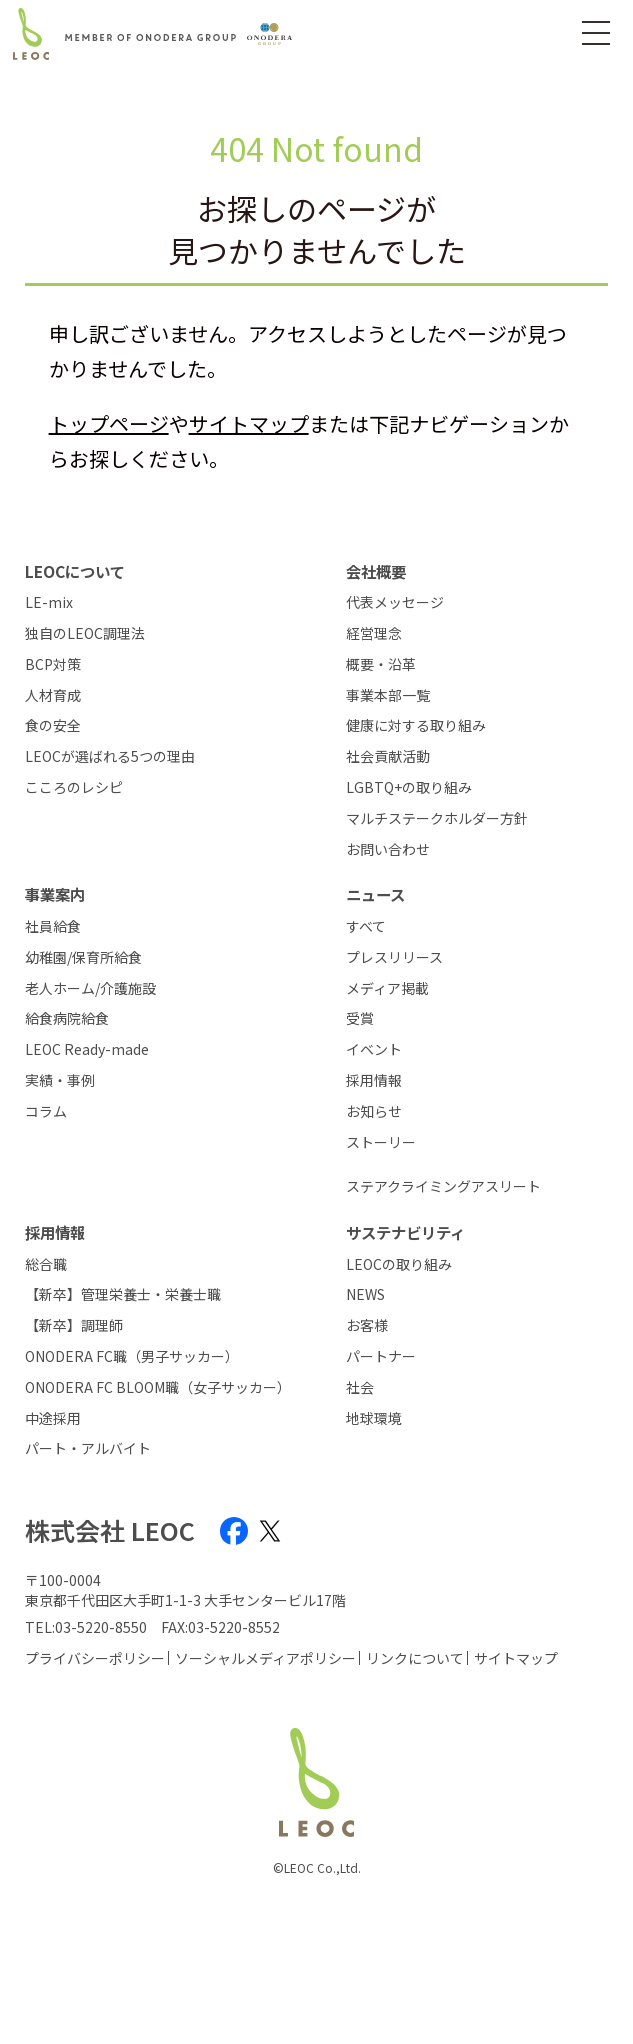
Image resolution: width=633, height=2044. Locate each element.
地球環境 (374, 1418)
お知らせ (374, 1111)
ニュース (375, 894)
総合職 (46, 1264)
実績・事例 (60, 1080)
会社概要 (376, 571)
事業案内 (55, 894)
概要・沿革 (381, 664)
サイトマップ (249, 423)
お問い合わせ (388, 849)
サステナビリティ (405, 1232)
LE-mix (49, 602)
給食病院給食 (67, 1018)
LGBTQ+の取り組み (409, 787)
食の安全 (53, 725)
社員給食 (53, 926)
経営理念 (374, 633)
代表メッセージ (395, 602)
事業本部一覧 (388, 695)
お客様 (367, 1325)
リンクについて (415, 1658)
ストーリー (381, 1142)
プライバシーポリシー (95, 1658)
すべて (366, 926)
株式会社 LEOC (110, 1530)
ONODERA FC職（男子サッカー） (132, 1356)
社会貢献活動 (388, 756)
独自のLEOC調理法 (85, 633)
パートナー (381, 1356)
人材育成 (53, 695)
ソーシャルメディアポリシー (265, 1658)
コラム (46, 1111)
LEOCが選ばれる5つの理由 (110, 756)
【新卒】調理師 (74, 1325)
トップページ (109, 423)
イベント (374, 1049)
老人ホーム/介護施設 (90, 988)
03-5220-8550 (101, 1627)
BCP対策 (53, 664)
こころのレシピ (74, 787)
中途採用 (53, 1418)
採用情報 (374, 1080)
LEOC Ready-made (87, 1049)
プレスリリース (394, 957)
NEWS (365, 1294)
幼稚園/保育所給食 (83, 957)
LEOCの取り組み (399, 1264)
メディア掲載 (387, 988)
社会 (360, 1387)
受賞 (360, 1018)
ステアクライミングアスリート (443, 1186)
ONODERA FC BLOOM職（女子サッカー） (156, 1387)
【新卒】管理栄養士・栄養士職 (123, 1294)
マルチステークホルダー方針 (437, 818)
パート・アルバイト (88, 1448)
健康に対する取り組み (416, 725)
